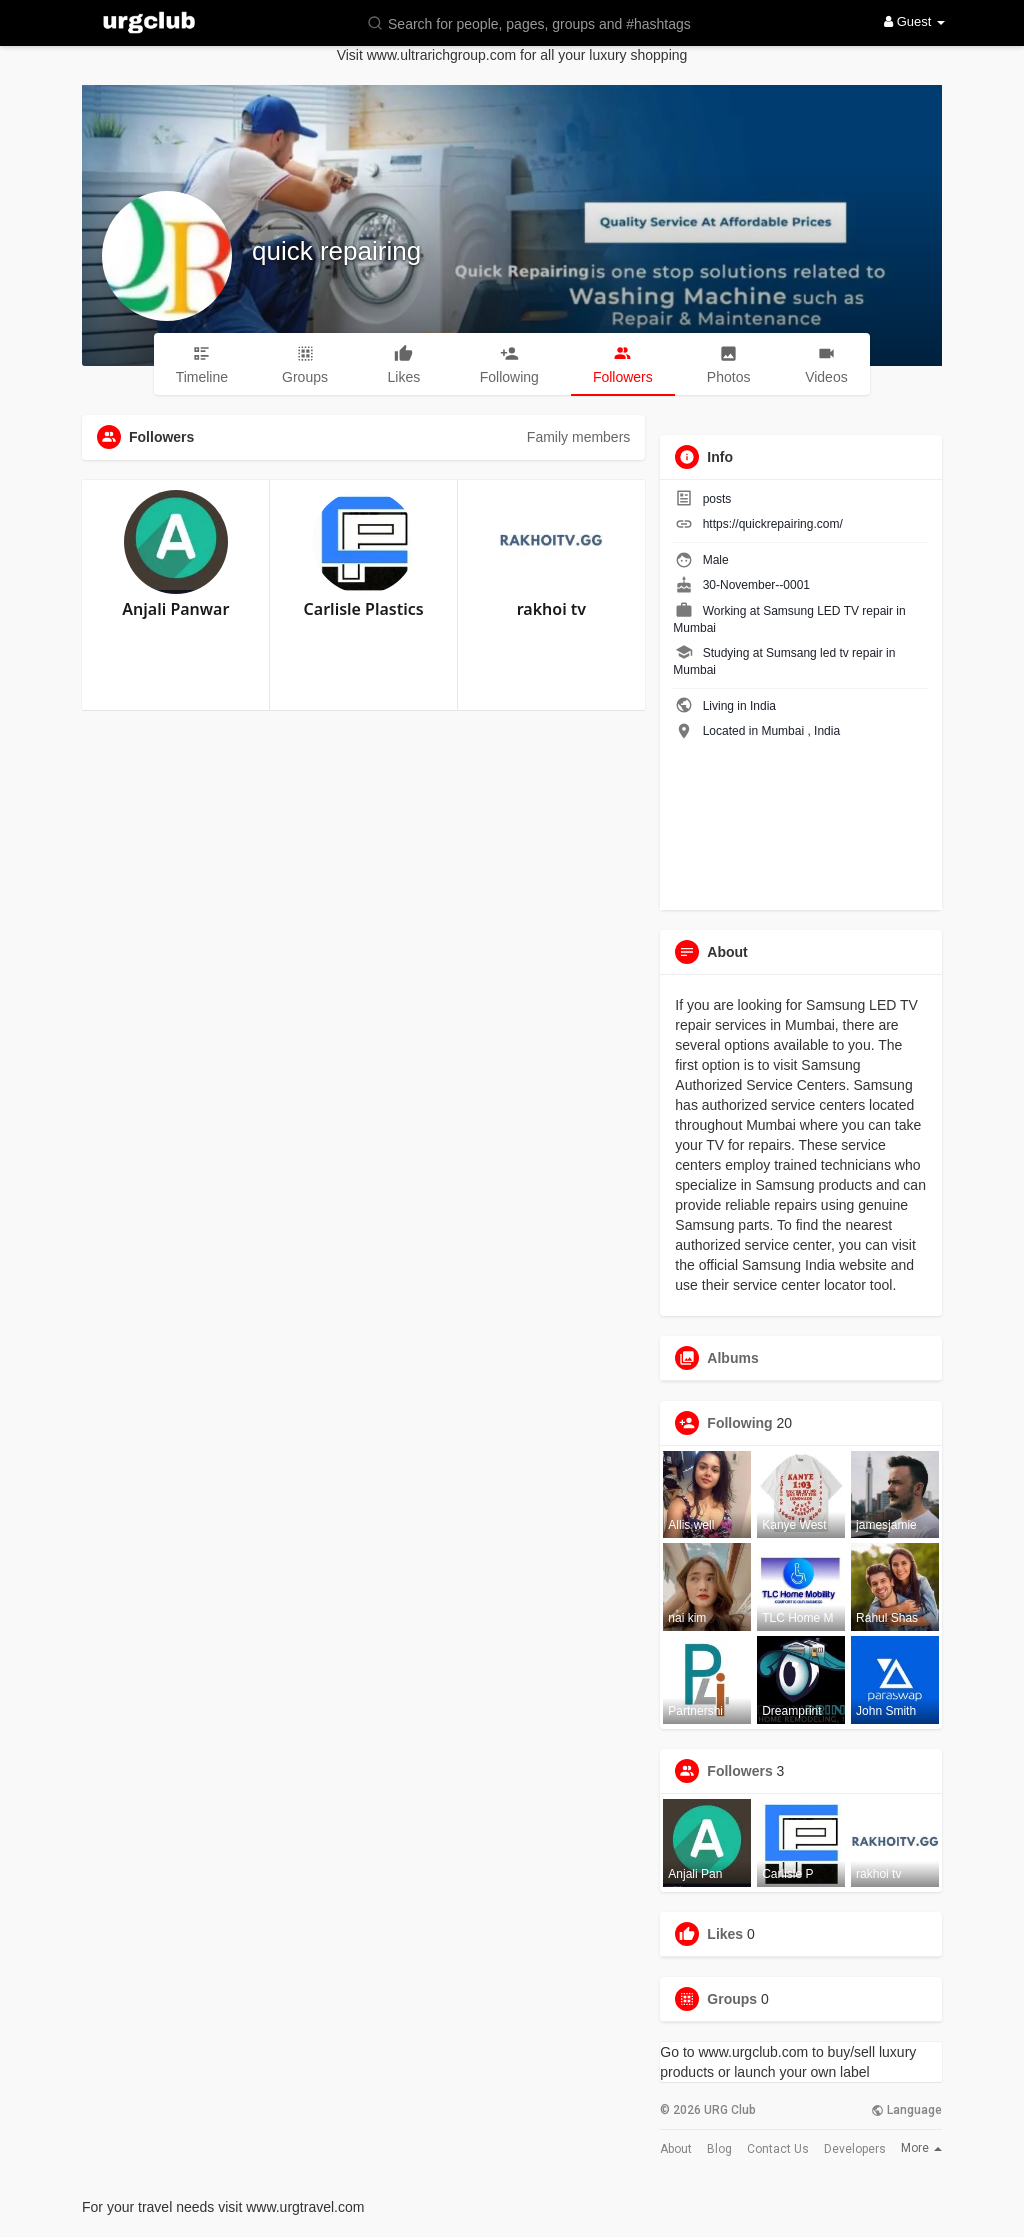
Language (906, 2110)
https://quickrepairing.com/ (773, 524)
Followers (739, 1771)
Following (739, 1423)
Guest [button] (914, 21)
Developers (855, 2149)
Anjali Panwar (175, 609)
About (676, 2149)
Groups (732, 1999)
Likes (725, 1934)
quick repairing (336, 251)
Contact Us (778, 2149)
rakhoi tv (551, 609)
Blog (719, 2149)
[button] (542, 22)
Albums (732, 1358)
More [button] (921, 2148)
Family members (578, 437)
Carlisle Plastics (364, 609)
